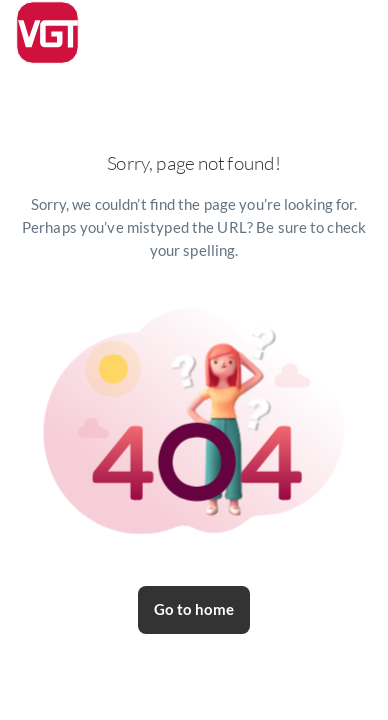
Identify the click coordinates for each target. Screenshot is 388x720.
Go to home (194, 610)
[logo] (47, 32)
